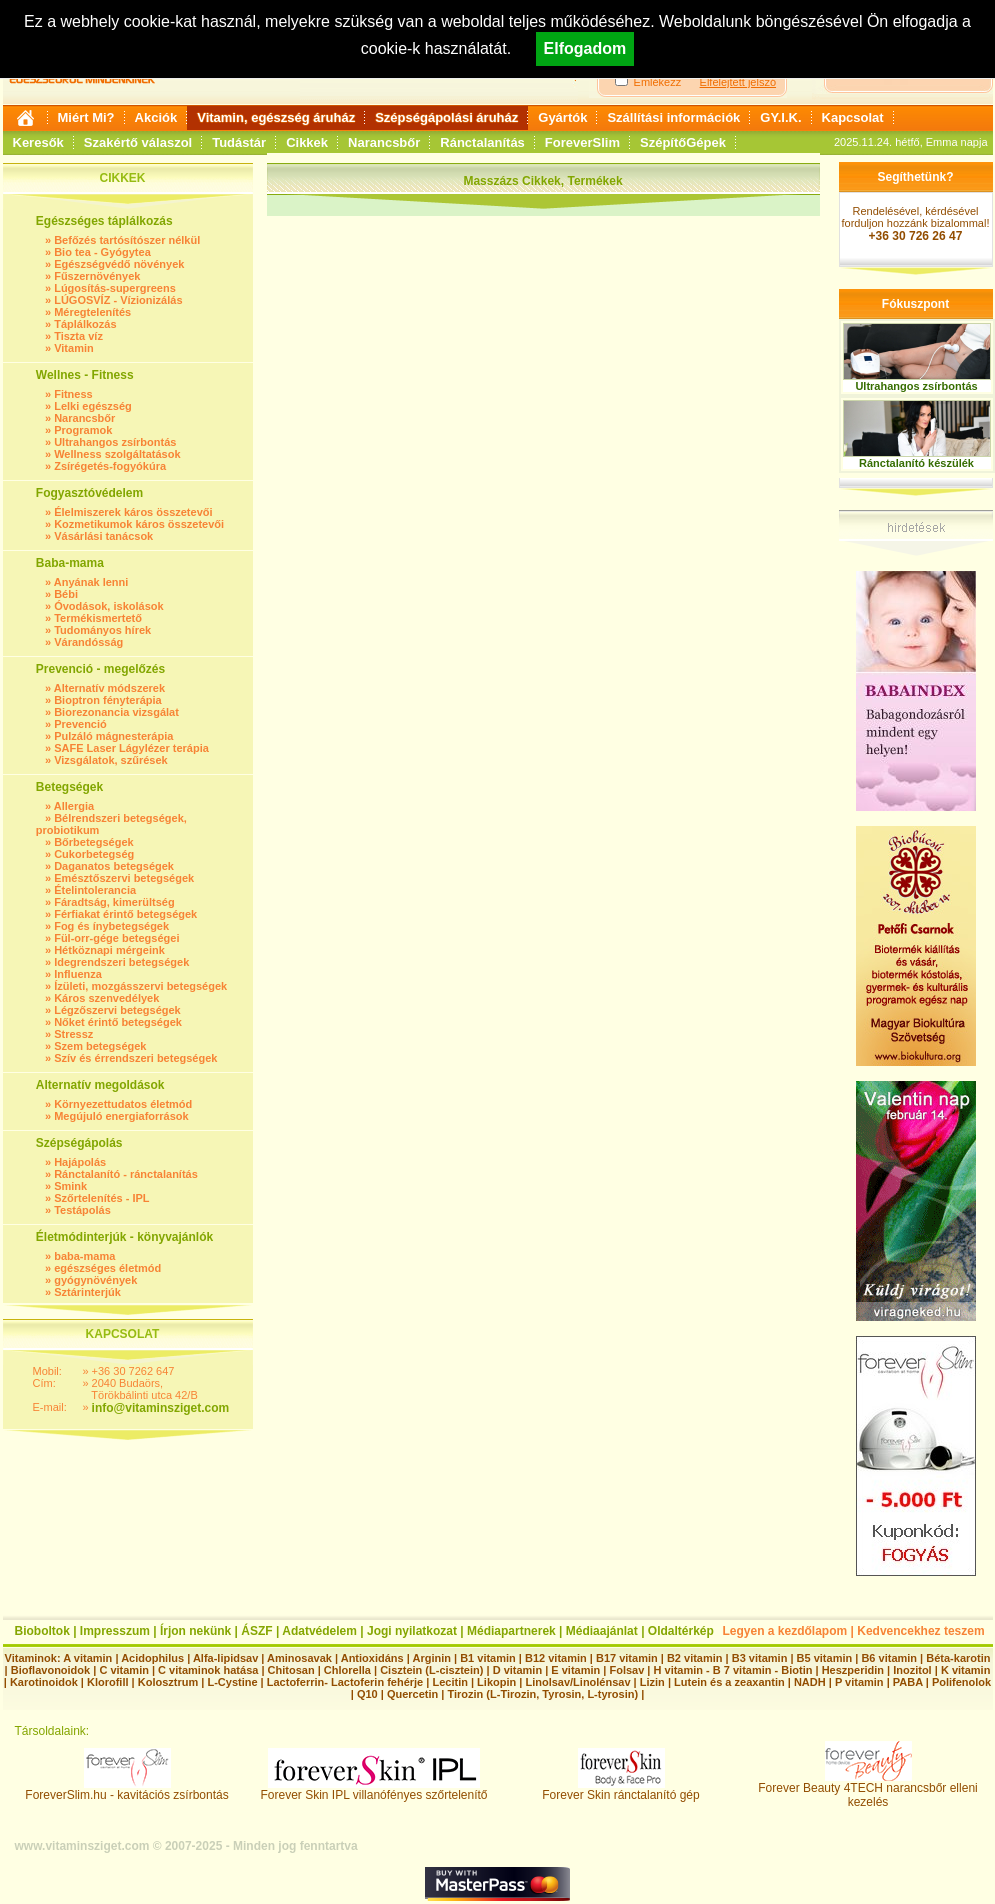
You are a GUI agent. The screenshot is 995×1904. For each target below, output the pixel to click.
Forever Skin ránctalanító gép (620, 1789)
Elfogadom (585, 48)
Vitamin (74, 348)
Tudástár (239, 142)
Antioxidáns (372, 1658)
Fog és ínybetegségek (111, 926)
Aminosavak (299, 1658)
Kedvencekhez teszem (920, 1631)
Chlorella (347, 1670)
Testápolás (82, 1210)
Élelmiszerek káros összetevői (133, 512)
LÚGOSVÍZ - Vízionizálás (118, 300)
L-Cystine (232, 1682)
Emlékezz (658, 82)
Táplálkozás (85, 324)
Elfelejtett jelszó (738, 82)
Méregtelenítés (92, 312)
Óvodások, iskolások (108, 606)
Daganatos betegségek (114, 866)
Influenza (78, 974)
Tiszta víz (78, 336)
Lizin (652, 1682)
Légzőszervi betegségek (117, 1010)
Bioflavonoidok (50, 1670)
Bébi (66, 594)
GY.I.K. (780, 117)
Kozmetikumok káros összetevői (139, 524)
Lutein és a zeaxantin (729, 1682)
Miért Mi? (86, 117)
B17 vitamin (627, 1658)
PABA (909, 1682)
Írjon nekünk (195, 1631)
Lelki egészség (93, 406)
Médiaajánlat (602, 1631)
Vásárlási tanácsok (103, 536)
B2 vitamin (695, 1658)
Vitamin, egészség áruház (276, 117)
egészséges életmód (107, 1268)
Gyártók (562, 117)
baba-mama (84, 1256)
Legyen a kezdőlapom (785, 1631)
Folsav (626, 1670)
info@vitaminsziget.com (161, 1408)
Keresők (38, 142)
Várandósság (88, 642)
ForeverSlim (582, 142)
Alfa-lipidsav (225, 1658)
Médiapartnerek (511, 1631)
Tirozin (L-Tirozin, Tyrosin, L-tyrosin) (542, 1694)
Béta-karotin (958, 1658)
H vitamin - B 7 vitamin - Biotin (733, 1670)
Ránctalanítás (482, 142)
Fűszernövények (97, 276)
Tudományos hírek (102, 630)
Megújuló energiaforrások (121, 1116)
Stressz (73, 1034)
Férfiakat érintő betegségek (125, 914)
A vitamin (87, 1658)
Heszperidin (854, 1670)
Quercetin (412, 1694)
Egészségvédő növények (119, 264)
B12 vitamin (556, 1658)
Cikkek (307, 142)
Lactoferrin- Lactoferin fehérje (345, 1682)
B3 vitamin (760, 1658)
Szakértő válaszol (138, 142)
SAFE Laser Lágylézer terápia (131, 748)
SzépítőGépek (683, 142)
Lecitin (449, 1682)
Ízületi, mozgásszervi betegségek (140, 986)
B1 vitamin (488, 1658)
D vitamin (518, 1670)
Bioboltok (42, 1631)
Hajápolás (80, 1162)
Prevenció (80, 724)
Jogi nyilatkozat (412, 1631)
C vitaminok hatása (208, 1670)
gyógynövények (95, 1280)
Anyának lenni (91, 582)
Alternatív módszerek (109, 688)
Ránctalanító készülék (916, 463)
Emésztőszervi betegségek (124, 878)
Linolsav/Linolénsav (577, 1682)
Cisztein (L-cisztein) (431, 1670)
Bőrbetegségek (93, 842)
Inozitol (912, 1670)
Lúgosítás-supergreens (115, 288)
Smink (70, 1186)
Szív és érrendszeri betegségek (135, 1058)
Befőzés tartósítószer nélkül (127, 240)
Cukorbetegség (94, 854)
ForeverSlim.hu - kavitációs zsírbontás (126, 1789)
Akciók (156, 117)
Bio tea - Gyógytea (102, 252)
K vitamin (966, 1670)
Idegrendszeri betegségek (121, 962)
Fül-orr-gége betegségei (116, 938)
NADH (810, 1682)
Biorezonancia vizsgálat (116, 712)
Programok (83, 430)
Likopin (496, 1682)
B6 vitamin (889, 1658)
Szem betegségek (100, 1046)
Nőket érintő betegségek (118, 1022)
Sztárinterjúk (87, 1292)
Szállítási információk (673, 117)
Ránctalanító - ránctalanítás (126, 1174)
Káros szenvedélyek (106, 998)
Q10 (367, 1694)
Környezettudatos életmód (123, 1104)
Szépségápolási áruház (446, 117)
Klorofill (108, 1682)
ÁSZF (256, 1631)
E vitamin (575, 1670)
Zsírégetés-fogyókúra (110, 466)
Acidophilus (152, 1658)
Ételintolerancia (95, 890)
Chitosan (291, 1670)
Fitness (73, 394)
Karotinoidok (44, 1682)
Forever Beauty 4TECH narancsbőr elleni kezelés (867, 1789)
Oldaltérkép (681, 1631)
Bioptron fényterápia (108, 700)
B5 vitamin (825, 1658)
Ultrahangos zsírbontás (115, 442)
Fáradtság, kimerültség (114, 902)
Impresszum (115, 1631)
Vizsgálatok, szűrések (111, 760)
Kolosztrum (168, 1682)
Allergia (74, 806)
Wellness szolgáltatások (117, 454)
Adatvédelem (319, 1631)
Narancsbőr (384, 142)
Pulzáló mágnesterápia (113, 736)
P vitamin (861, 1682)
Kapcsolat (853, 117)
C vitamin (124, 1670)
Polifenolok (961, 1682)
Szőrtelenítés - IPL (101, 1198)
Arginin (431, 1658)
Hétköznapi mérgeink (109, 950)
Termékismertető (98, 618)
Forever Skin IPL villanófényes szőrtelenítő (374, 1789)
